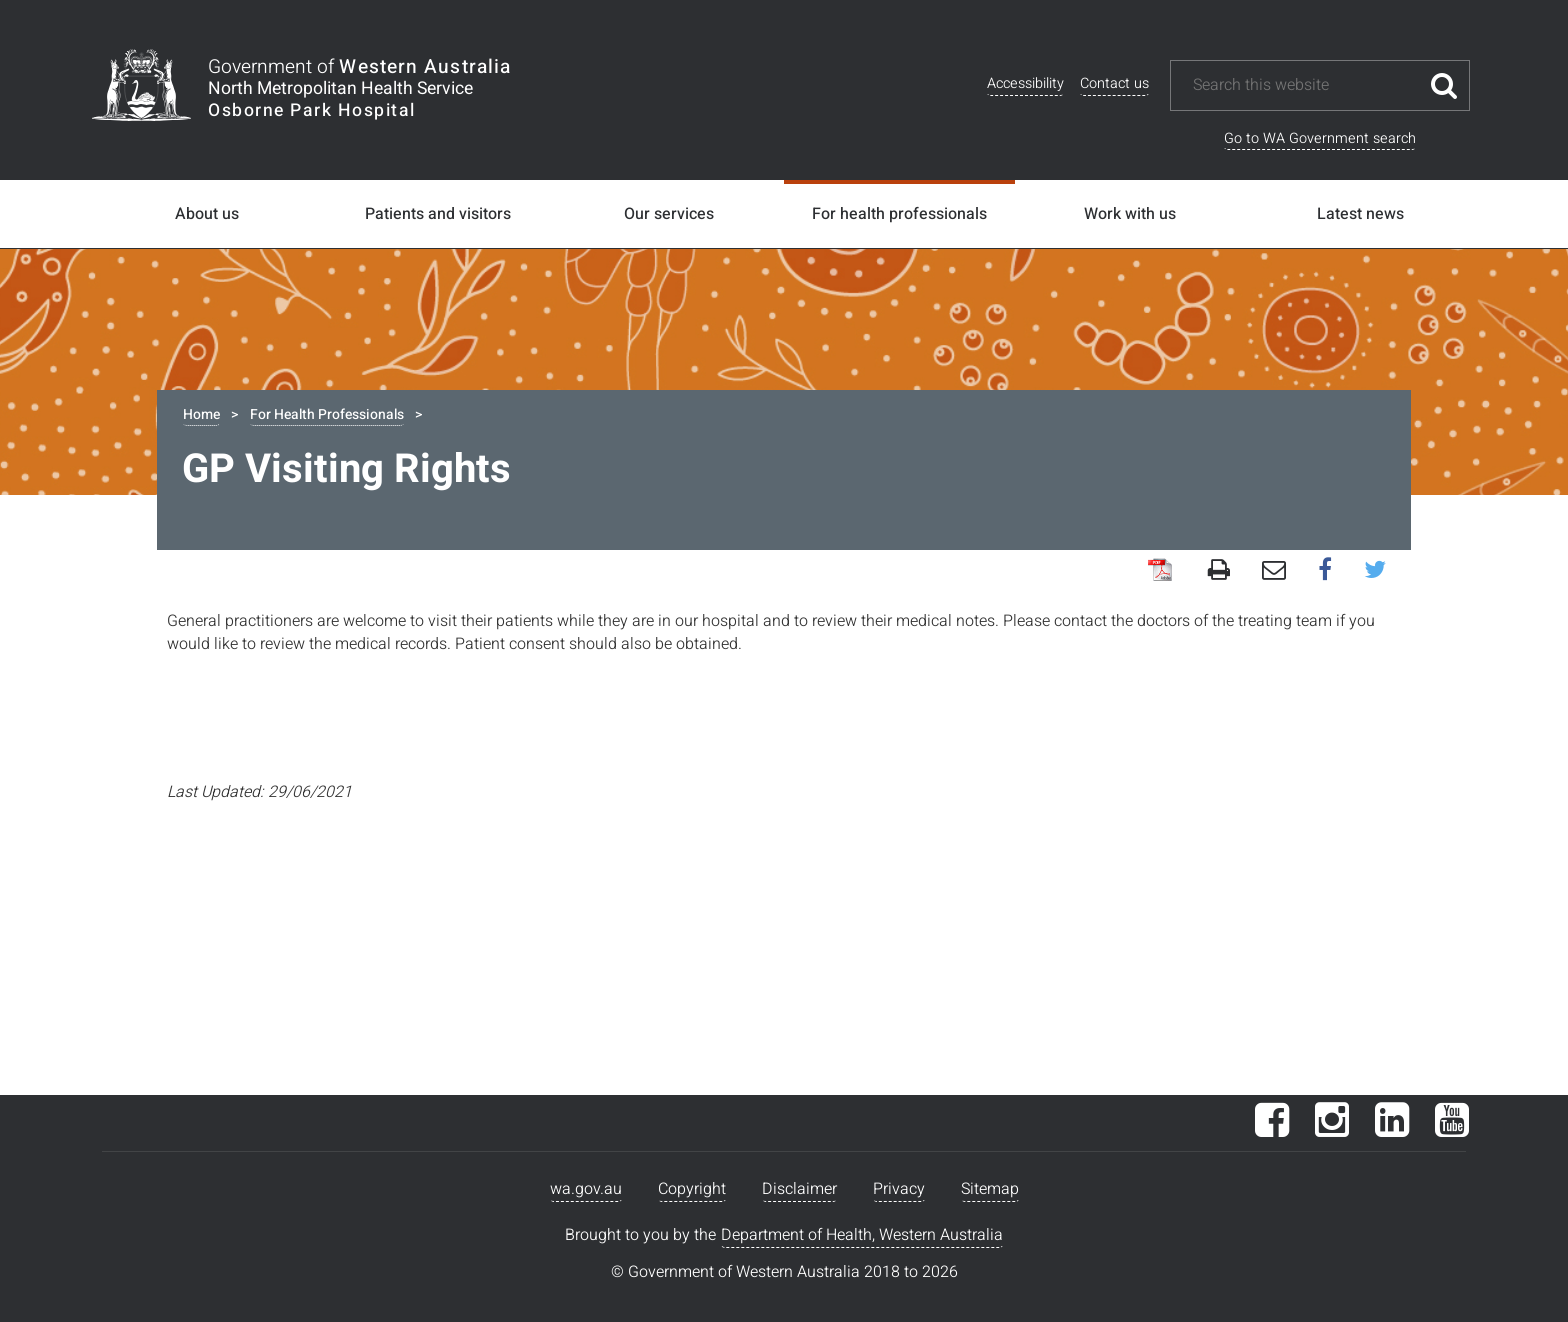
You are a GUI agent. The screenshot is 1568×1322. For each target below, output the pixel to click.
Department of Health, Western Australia (862, 1235)
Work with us (1130, 214)
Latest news (1360, 214)
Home (201, 414)
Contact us (1114, 83)
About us (207, 214)
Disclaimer (799, 1189)
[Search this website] (1305, 85)
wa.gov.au (586, 1189)
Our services (669, 214)
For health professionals (899, 214)
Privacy (899, 1189)
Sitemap (990, 1189)
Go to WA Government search (1320, 138)
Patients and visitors (438, 214)
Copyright (692, 1189)
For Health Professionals (327, 414)
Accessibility (1025, 83)
